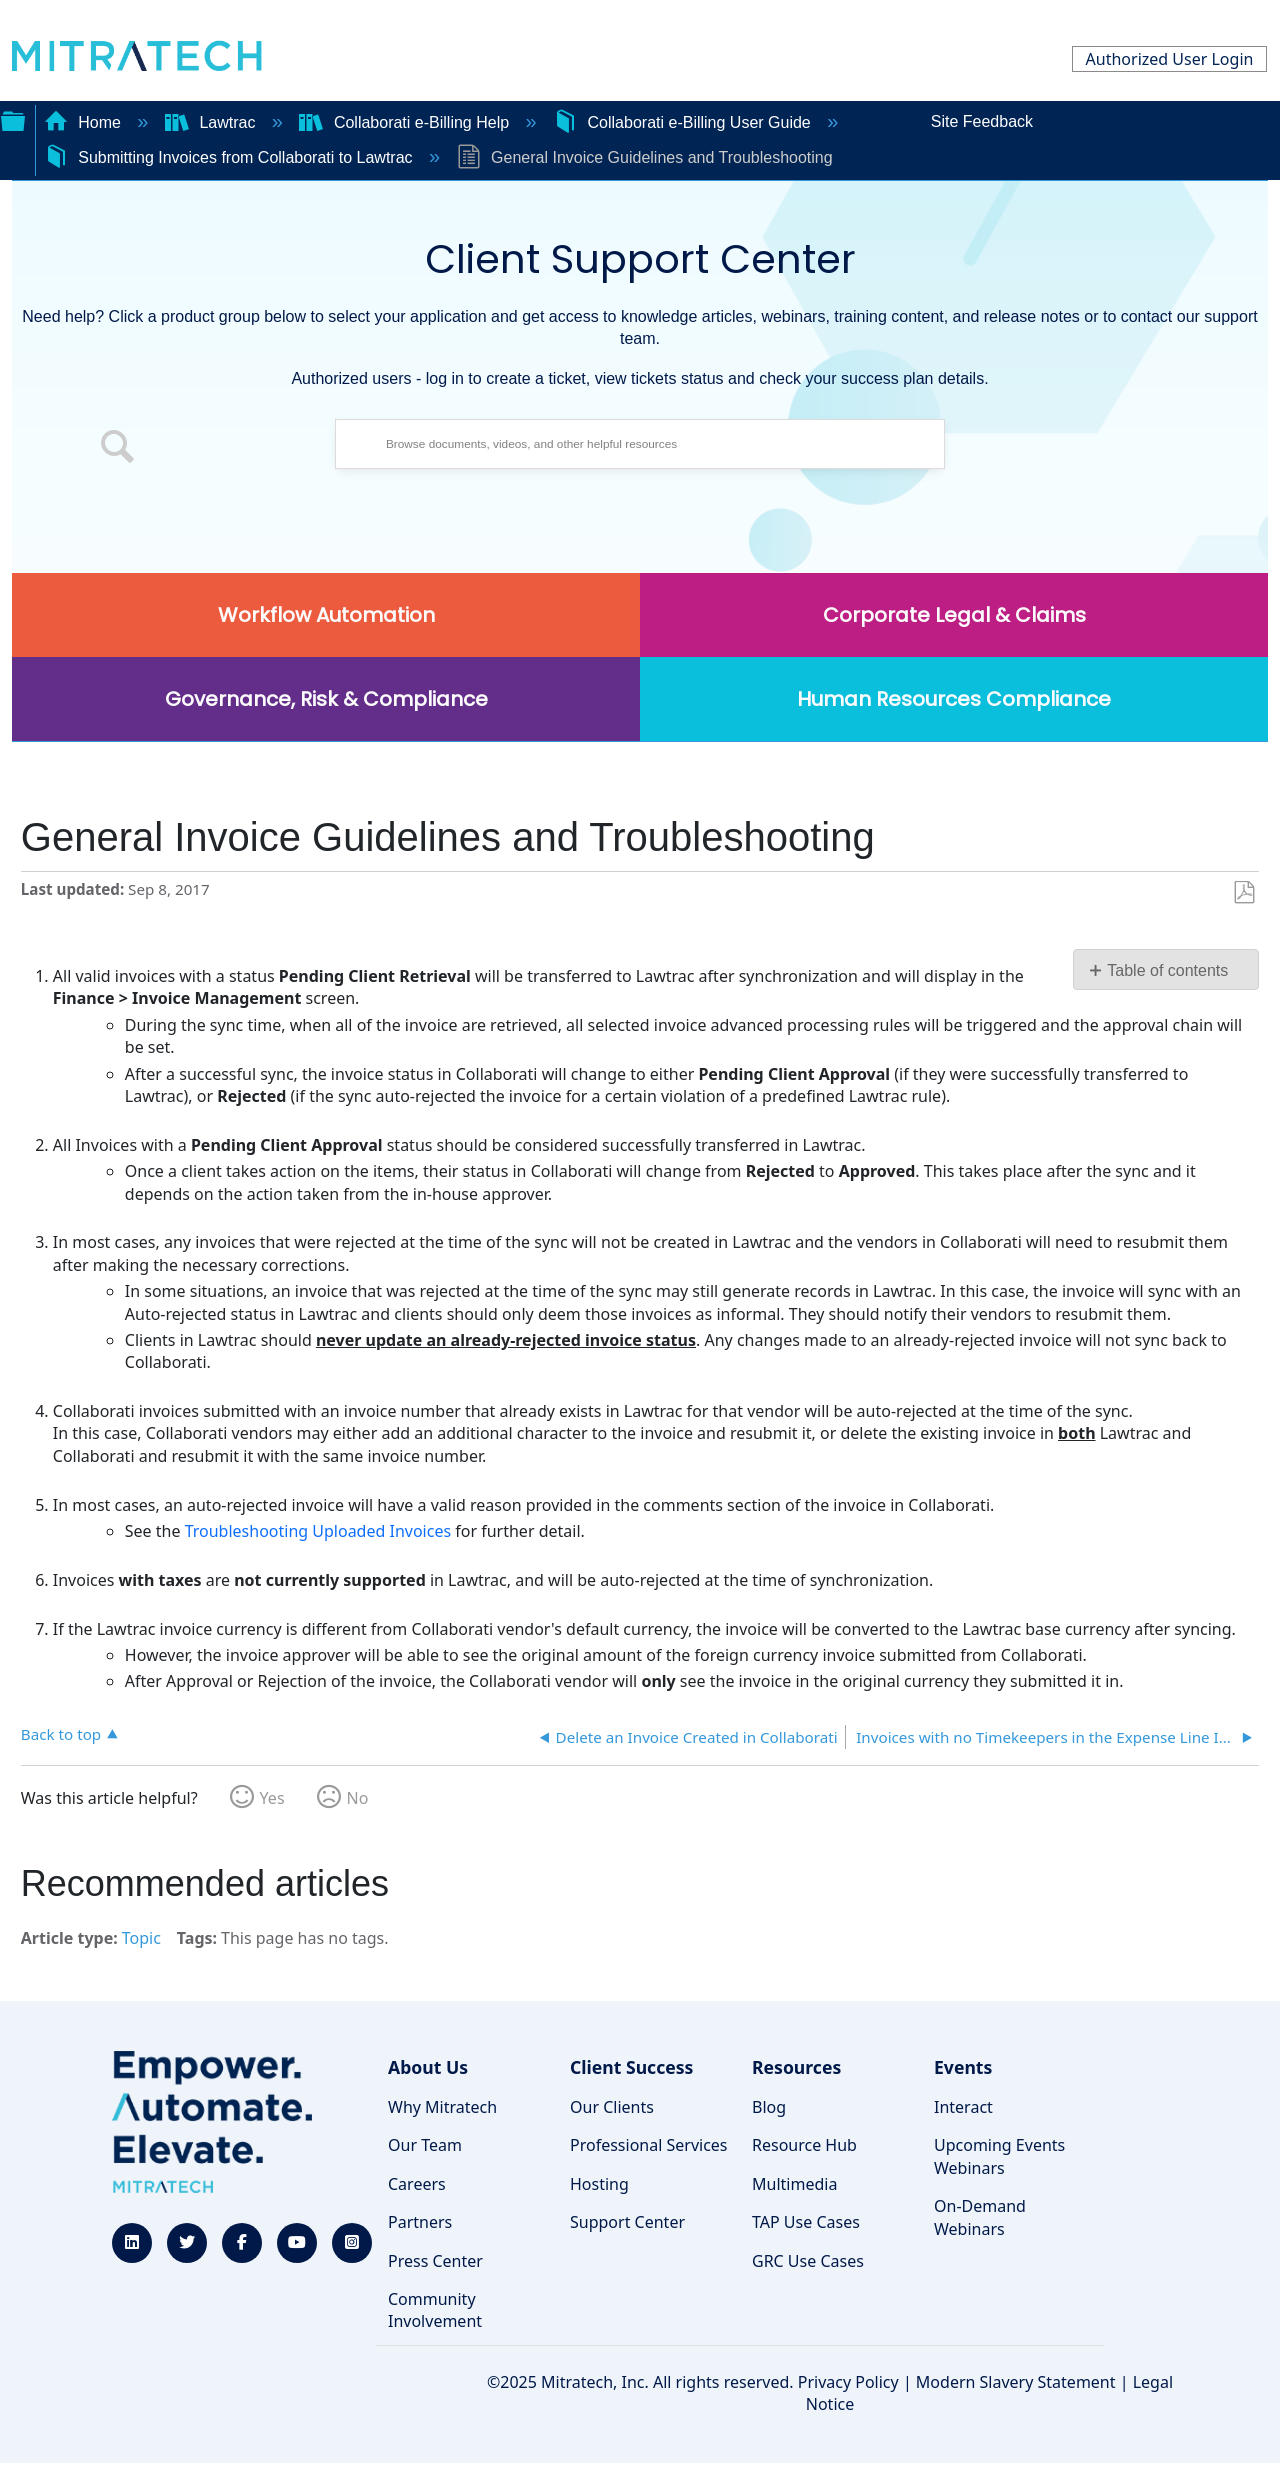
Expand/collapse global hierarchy (13, 119)
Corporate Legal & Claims (954, 615)
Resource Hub (804, 2145)
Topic (141, 1938)
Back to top (61, 1733)
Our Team (425, 2145)
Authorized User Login (1170, 59)
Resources (796, 2067)
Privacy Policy (848, 2382)
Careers (417, 2184)
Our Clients (612, 2107)
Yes (272, 1798)
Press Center (435, 2261)
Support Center (627, 2222)
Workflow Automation (326, 615)
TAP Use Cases (806, 2222)
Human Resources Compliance (954, 699)
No (358, 1798)
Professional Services (649, 2145)
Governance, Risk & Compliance (326, 699)
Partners (420, 2222)
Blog (769, 2107)
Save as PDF (1243, 893)
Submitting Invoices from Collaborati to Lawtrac (230, 157)
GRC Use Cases (808, 2261)
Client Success (631, 2067)
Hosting (599, 2184)
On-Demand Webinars (980, 2217)
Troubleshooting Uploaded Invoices (318, 1531)
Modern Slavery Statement (1016, 2382)
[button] (118, 449)
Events (963, 2067)
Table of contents (1167, 970)
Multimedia (794, 2184)
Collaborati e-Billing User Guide (684, 122)
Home (85, 122)
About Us (428, 2067)
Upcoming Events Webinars (999, 2156)
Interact (963, 2107)
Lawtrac (212, 122)
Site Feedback (982, 121)
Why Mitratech (442, 2107)
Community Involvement (435, 2310)
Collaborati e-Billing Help (406, 122)
